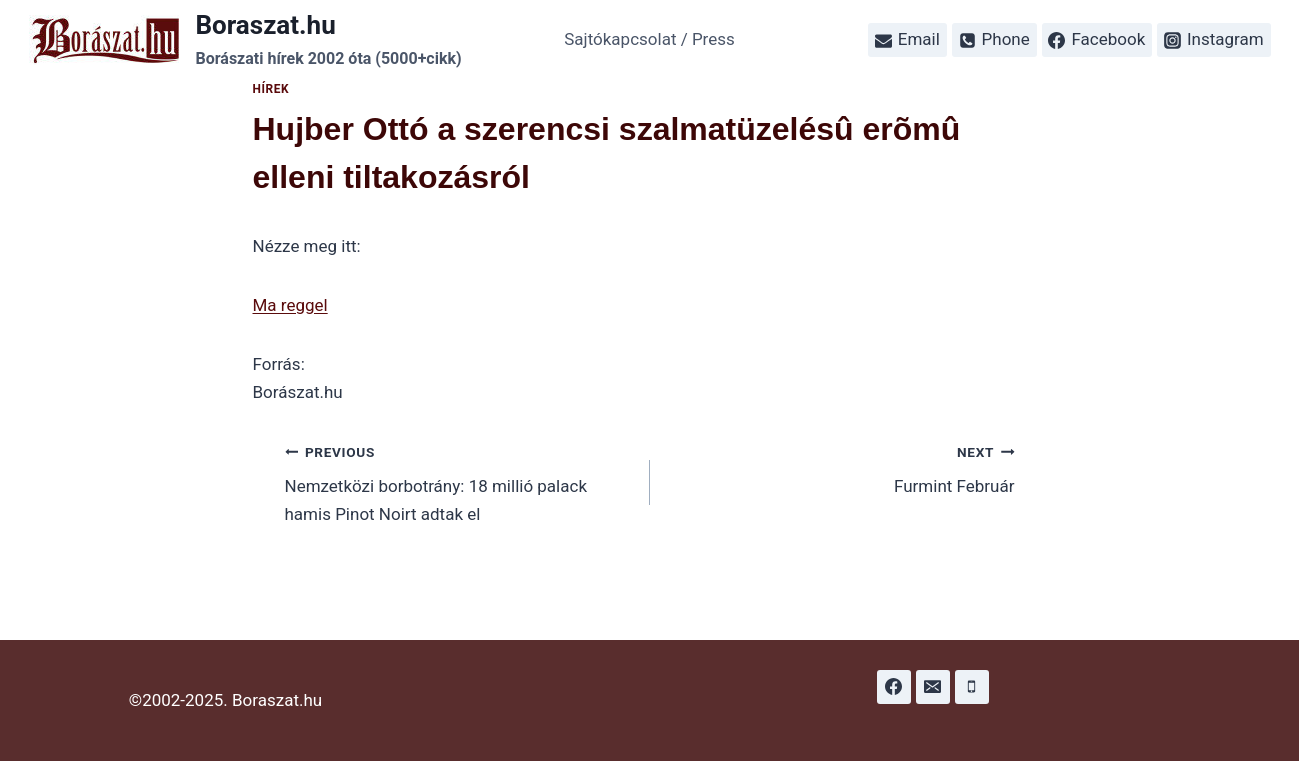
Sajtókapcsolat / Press (649, 39)
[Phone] (972, 687)
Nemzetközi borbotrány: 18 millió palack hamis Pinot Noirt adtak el (459, 481)
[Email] (933, 687)
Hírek (271, 89)
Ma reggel (290, 305)
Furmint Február (841, 467)
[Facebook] (894, 687)
